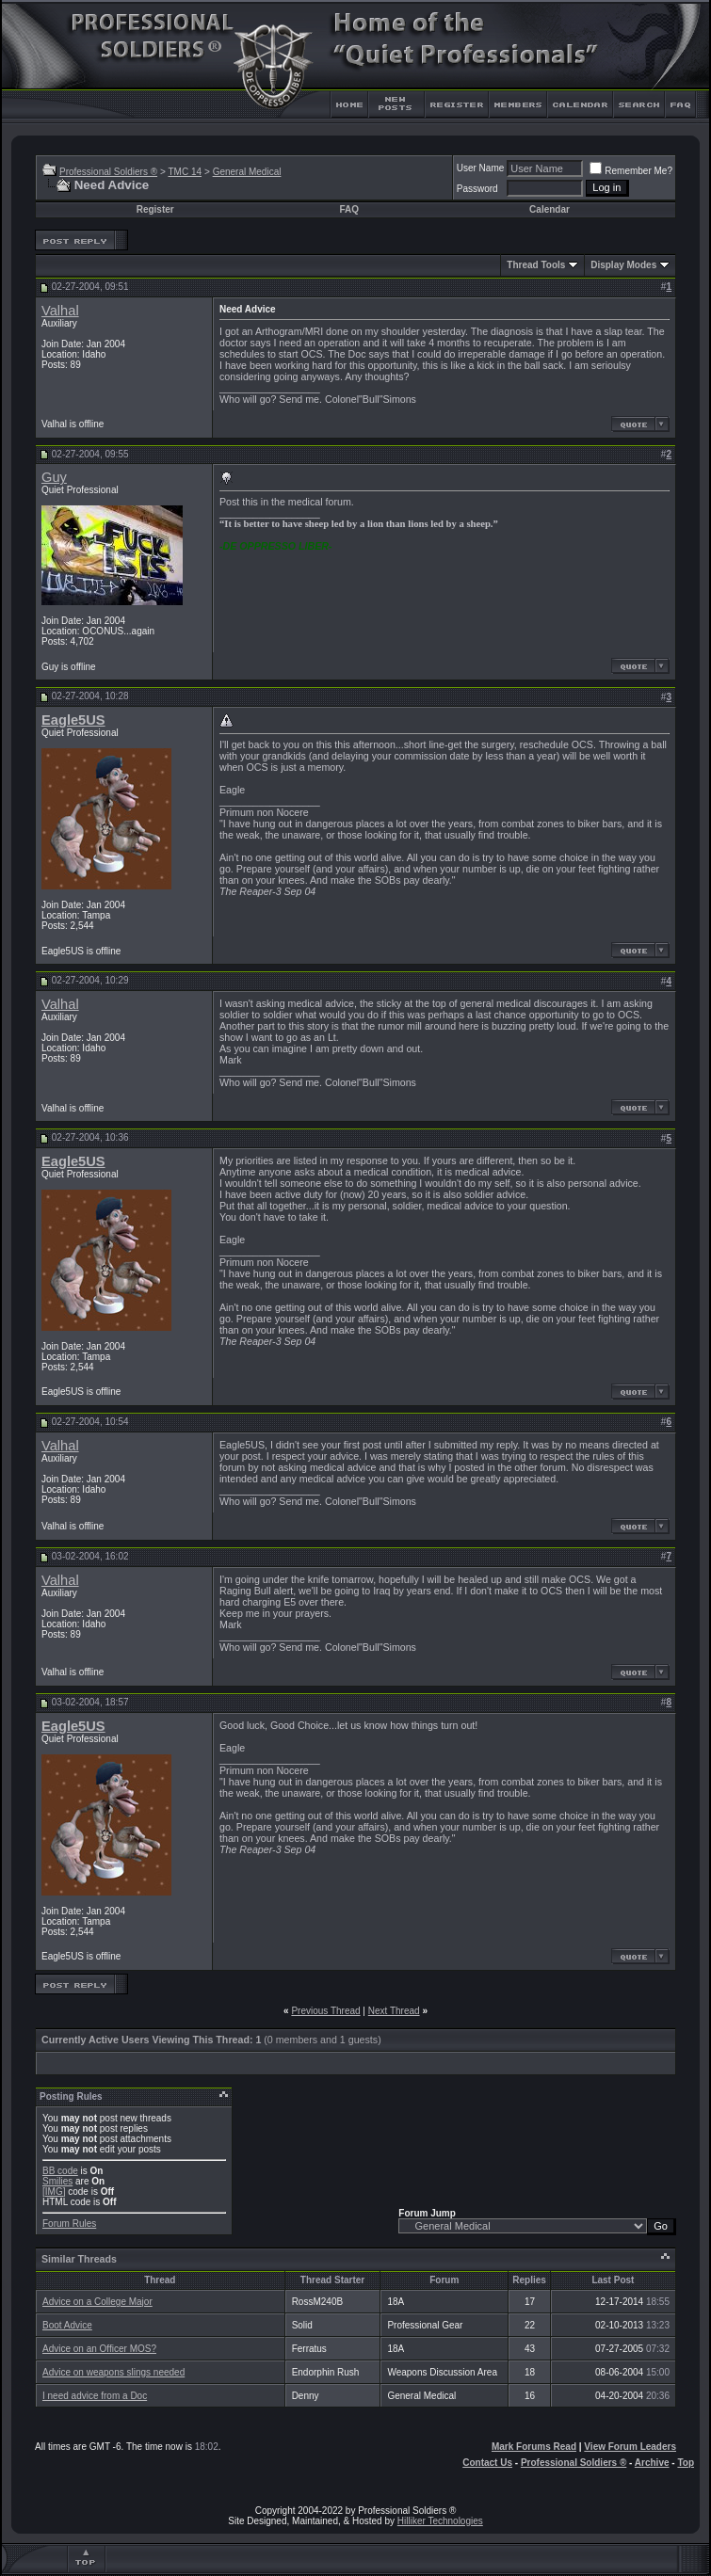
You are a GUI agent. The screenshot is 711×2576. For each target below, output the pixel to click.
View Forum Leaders (630, 2446)
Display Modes (623, 265)
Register (155, 209)
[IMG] (53, 2191)
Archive (652, 2462)
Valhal (60, 310)
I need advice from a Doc (94, 2396)
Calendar (549, 209)
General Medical (247, 172)
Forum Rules (69, 2223)
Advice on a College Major (97, 2301)
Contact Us (487, 2462)
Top (685, 2462)
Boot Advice (67, 2325)
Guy (54, 477)
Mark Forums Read (534, 2446)
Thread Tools (536, 265)
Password (477, 189)
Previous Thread (325, 2011)
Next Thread (394, 2011)
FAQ (349, 209)
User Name (481, 168)
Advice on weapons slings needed (113, 2372)
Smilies (57, 2181)
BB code (60, 2171)
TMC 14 (185, 172)
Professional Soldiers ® (108, 172)
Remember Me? (631, 171)
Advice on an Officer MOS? (99, 2349)
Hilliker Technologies (440, 2521)
